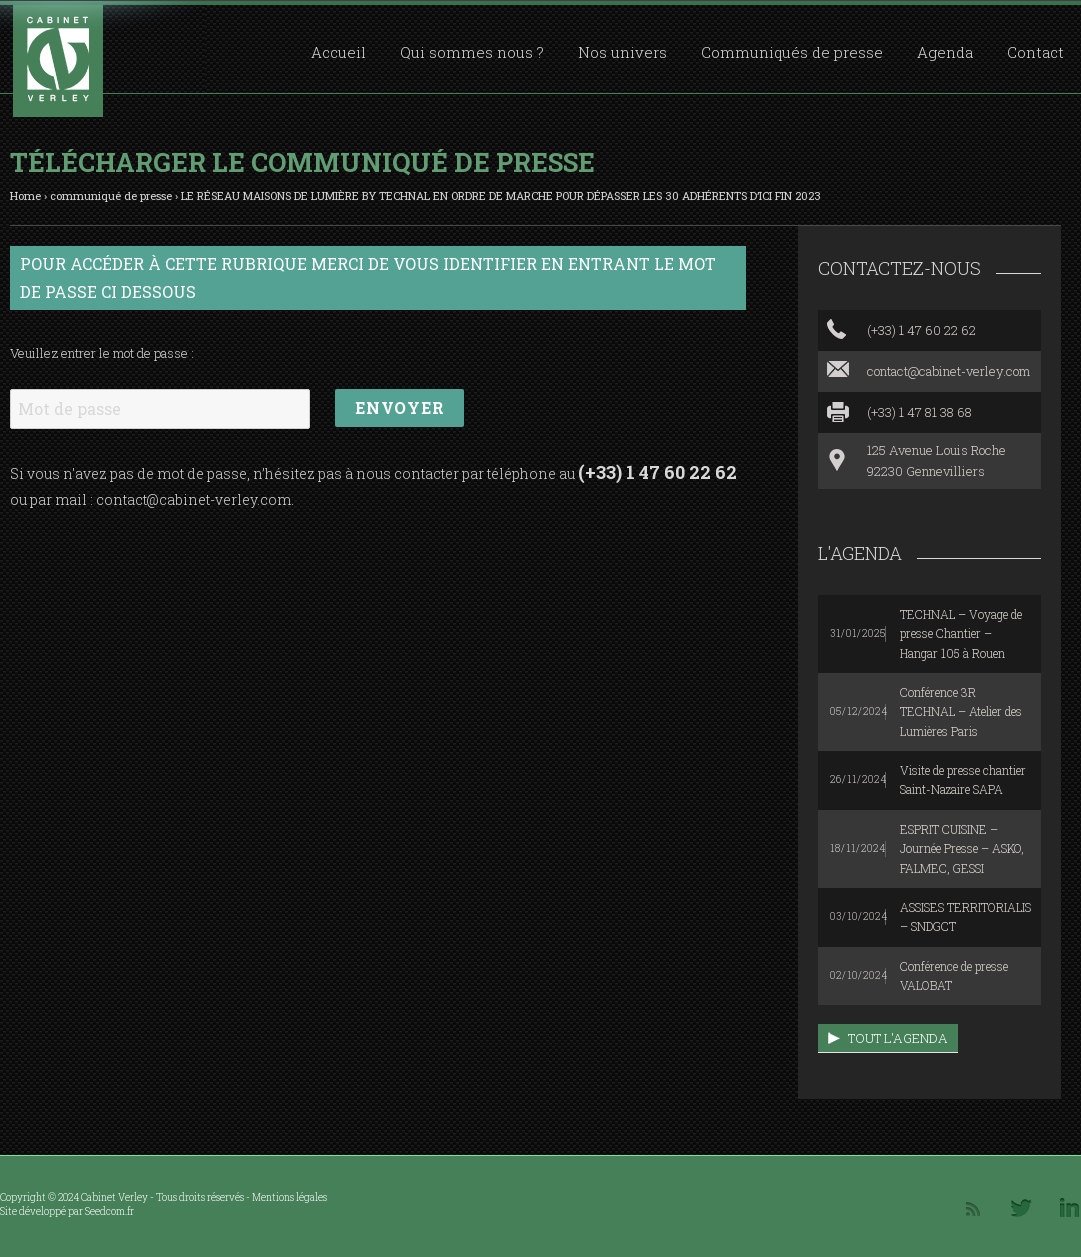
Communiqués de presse (792, 52)
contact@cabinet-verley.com (193, 499)
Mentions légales (289, 1197)
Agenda (945, 52)
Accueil (338, 52)
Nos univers (622, 52)
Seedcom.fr (109, 1211)
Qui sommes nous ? (472, 52)
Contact (1035, 52)
